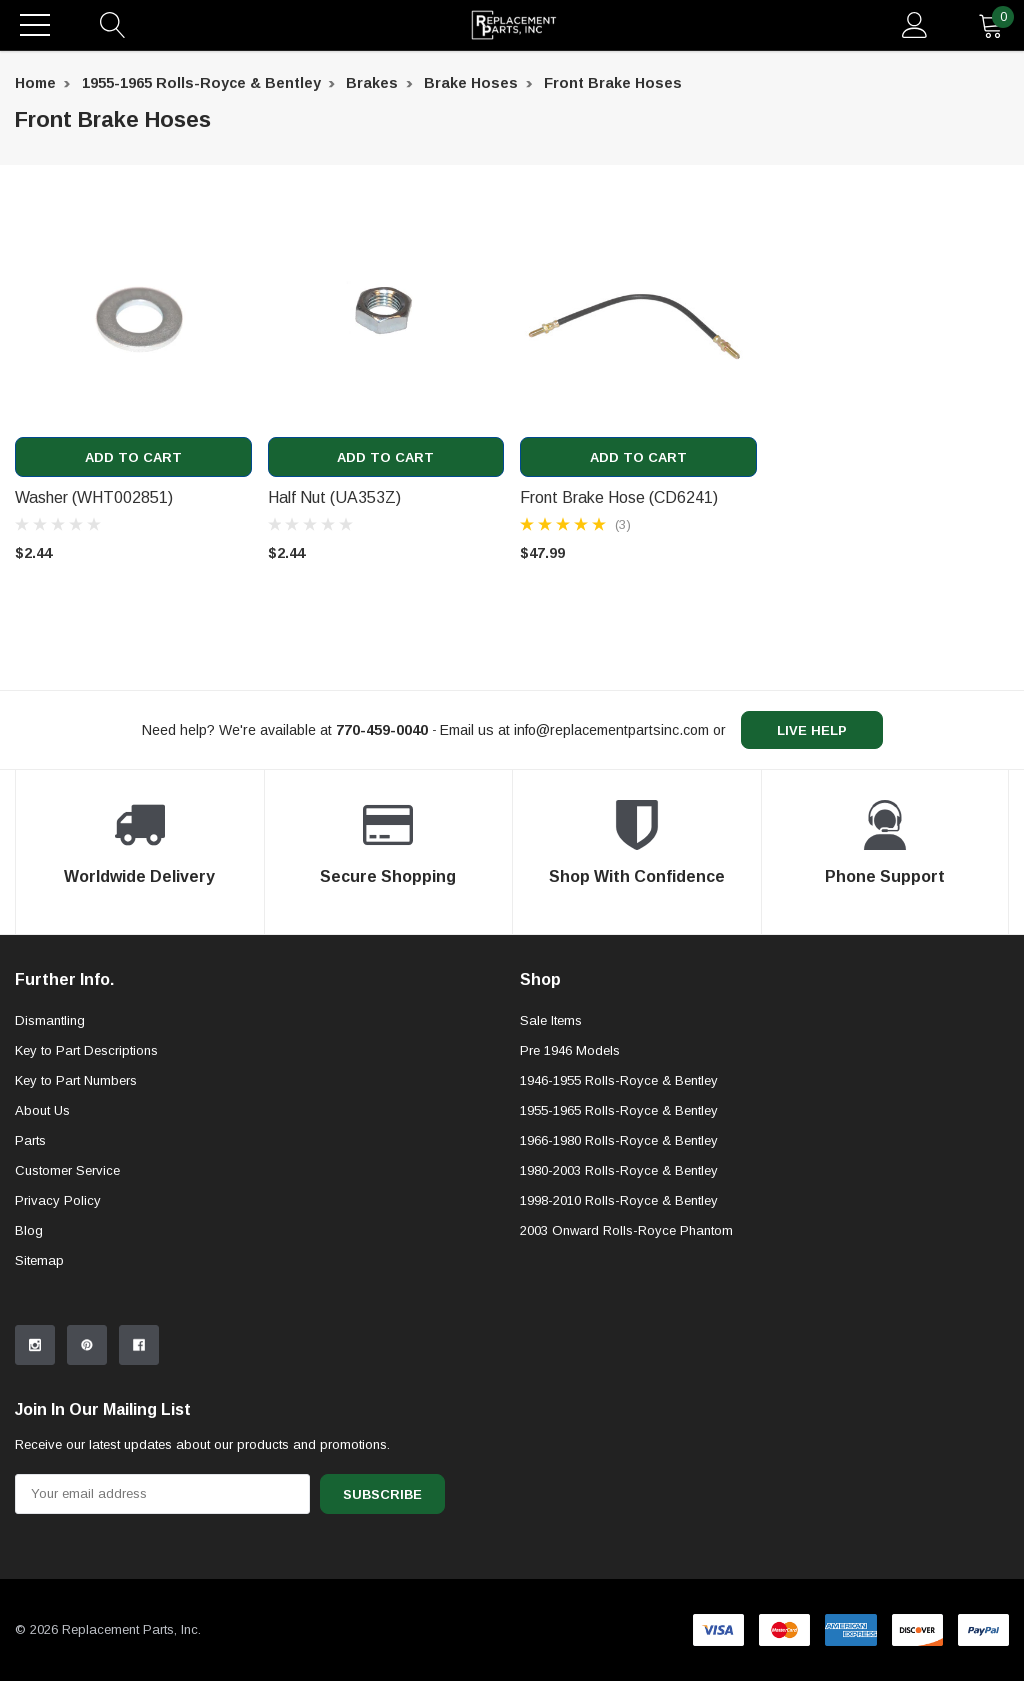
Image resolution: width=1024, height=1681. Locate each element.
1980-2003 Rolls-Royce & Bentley (619, 1170)
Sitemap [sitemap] (39, 1260)
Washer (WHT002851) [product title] (94, 497)
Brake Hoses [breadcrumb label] (471, 83)
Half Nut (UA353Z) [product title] (334, 497)
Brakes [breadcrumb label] (372, 83)
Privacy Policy (58, 1200)
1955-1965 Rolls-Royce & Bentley (619, 1110)
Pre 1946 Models (570, 1050)
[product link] (133, 318)
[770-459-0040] (382, 730)
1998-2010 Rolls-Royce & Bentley (619, 1200)
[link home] (514, 25)
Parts (30, 1140)
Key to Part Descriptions (86, 1050)
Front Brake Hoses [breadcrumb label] (613, 83)
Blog (29, 1230)
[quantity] (991, 25)
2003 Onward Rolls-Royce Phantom (626, 1230)
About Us (42, 1110)
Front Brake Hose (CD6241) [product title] (619, 497)
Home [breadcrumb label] (35, 83)
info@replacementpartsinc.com (611, 730)
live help (812, 730)
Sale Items (551, 1020)
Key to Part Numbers (76, 1080)
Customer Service (67, 1170)
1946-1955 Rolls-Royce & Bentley (619, 1080)
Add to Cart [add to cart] (133, 457)
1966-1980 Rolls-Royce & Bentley (619, 1140)
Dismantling (50, 1020)
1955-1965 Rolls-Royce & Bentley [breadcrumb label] (201, 83)
